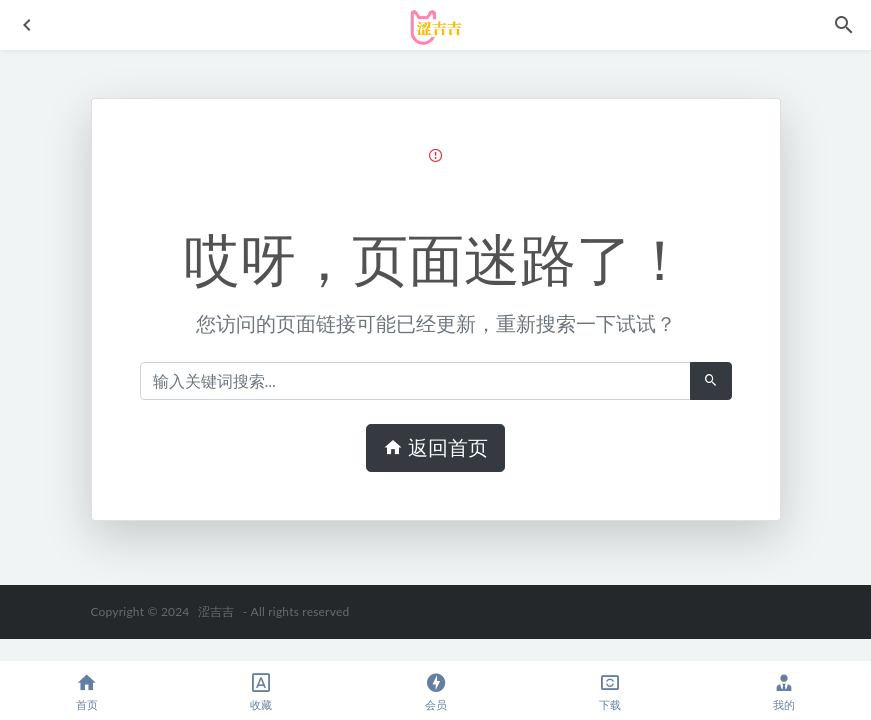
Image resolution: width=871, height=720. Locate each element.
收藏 (261, 691)
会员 (435, 691)
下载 (610, 691)
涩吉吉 (216, 611)
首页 (87, 691)
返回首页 (435, 448)
